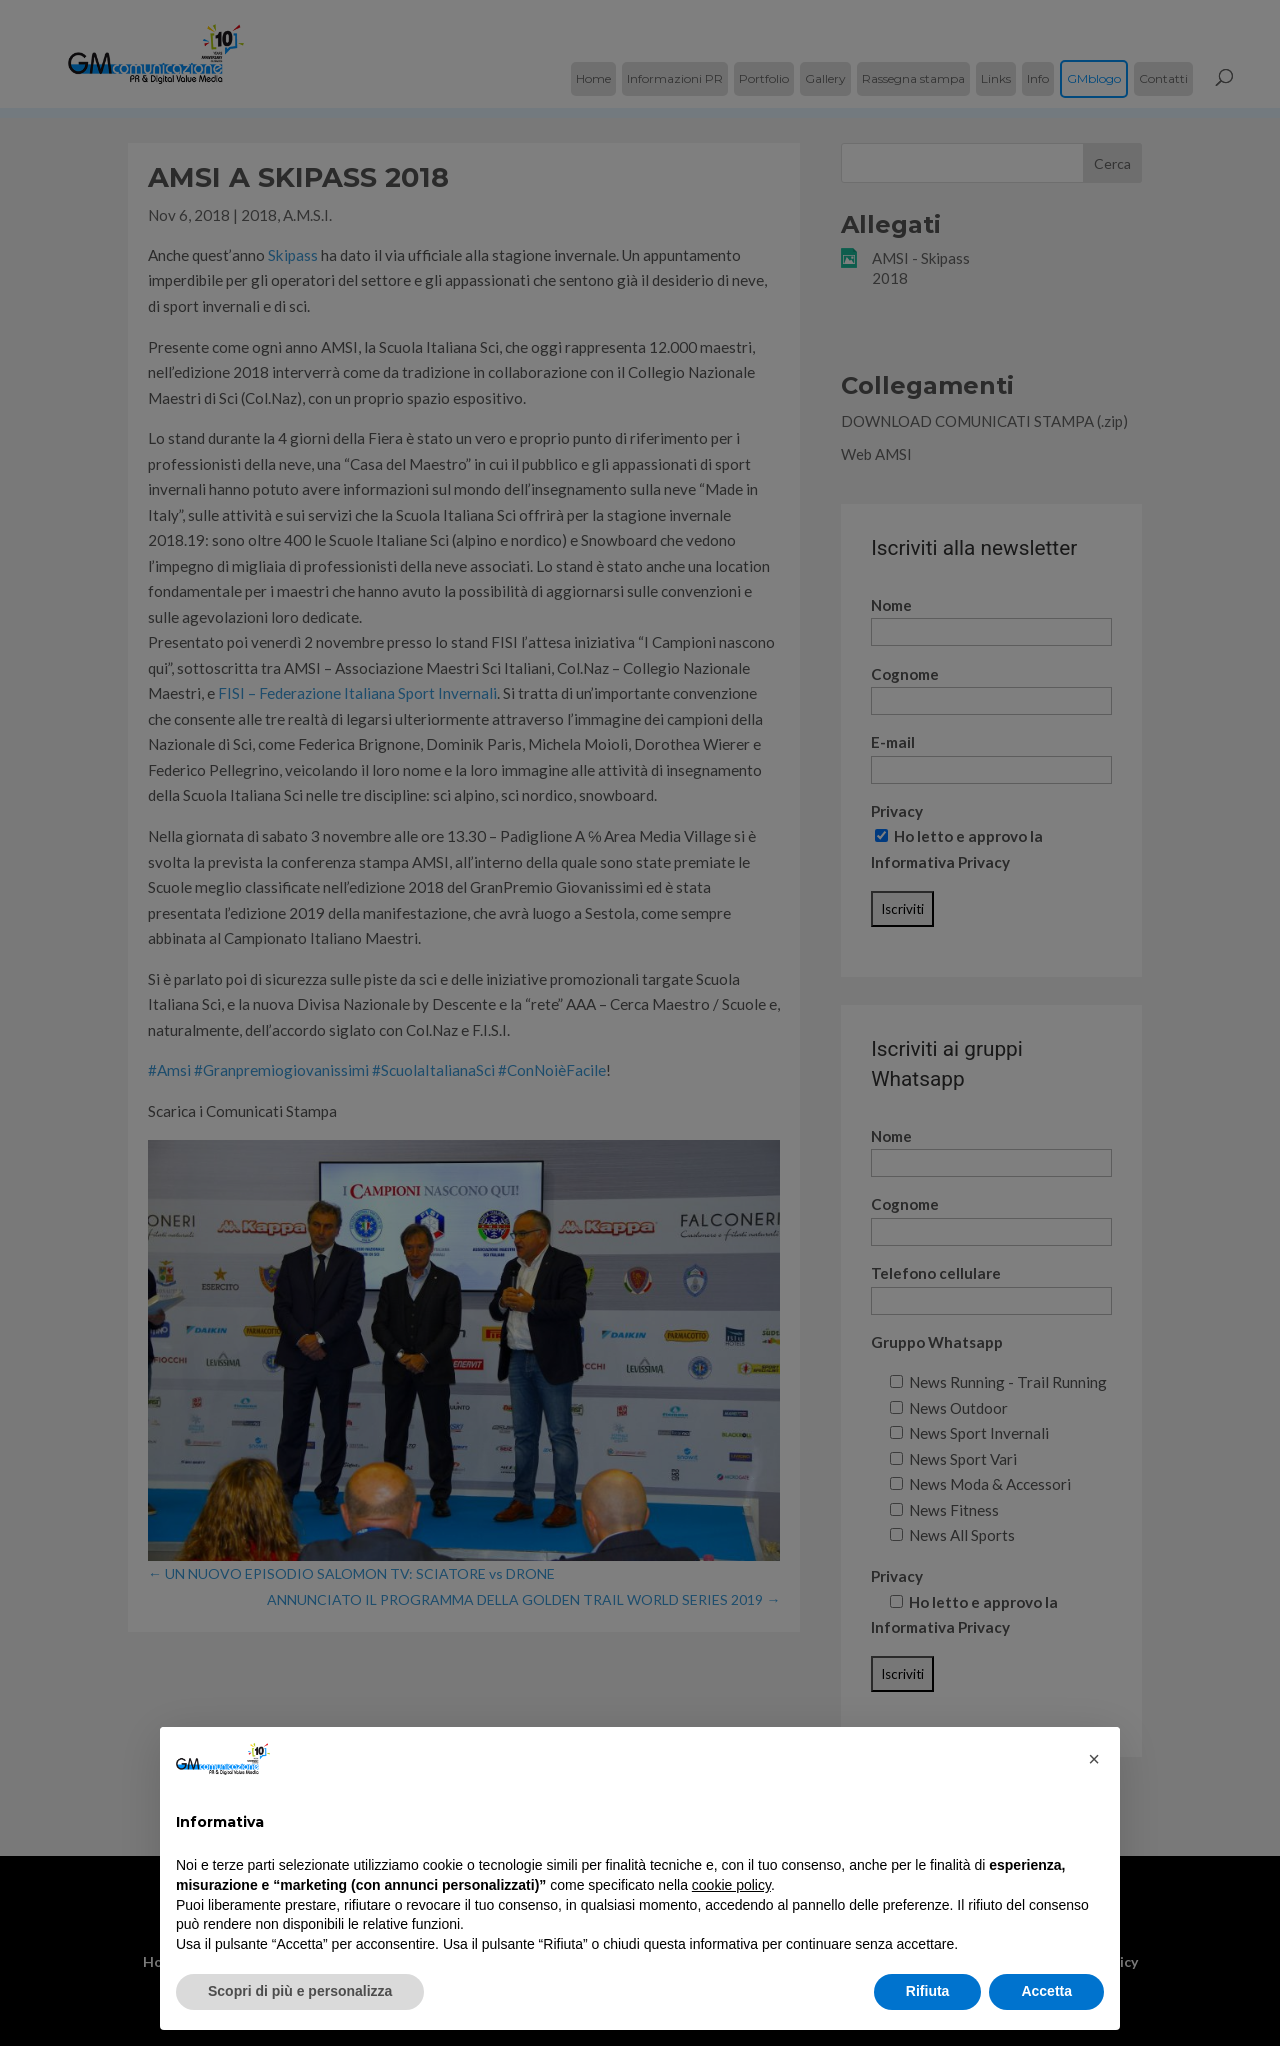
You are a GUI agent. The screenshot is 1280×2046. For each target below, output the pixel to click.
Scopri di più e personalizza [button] (300, 1991)
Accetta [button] (1046, 1991)
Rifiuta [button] (928, 1991)
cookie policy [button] (731, 1885)
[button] (1094, 1759)
